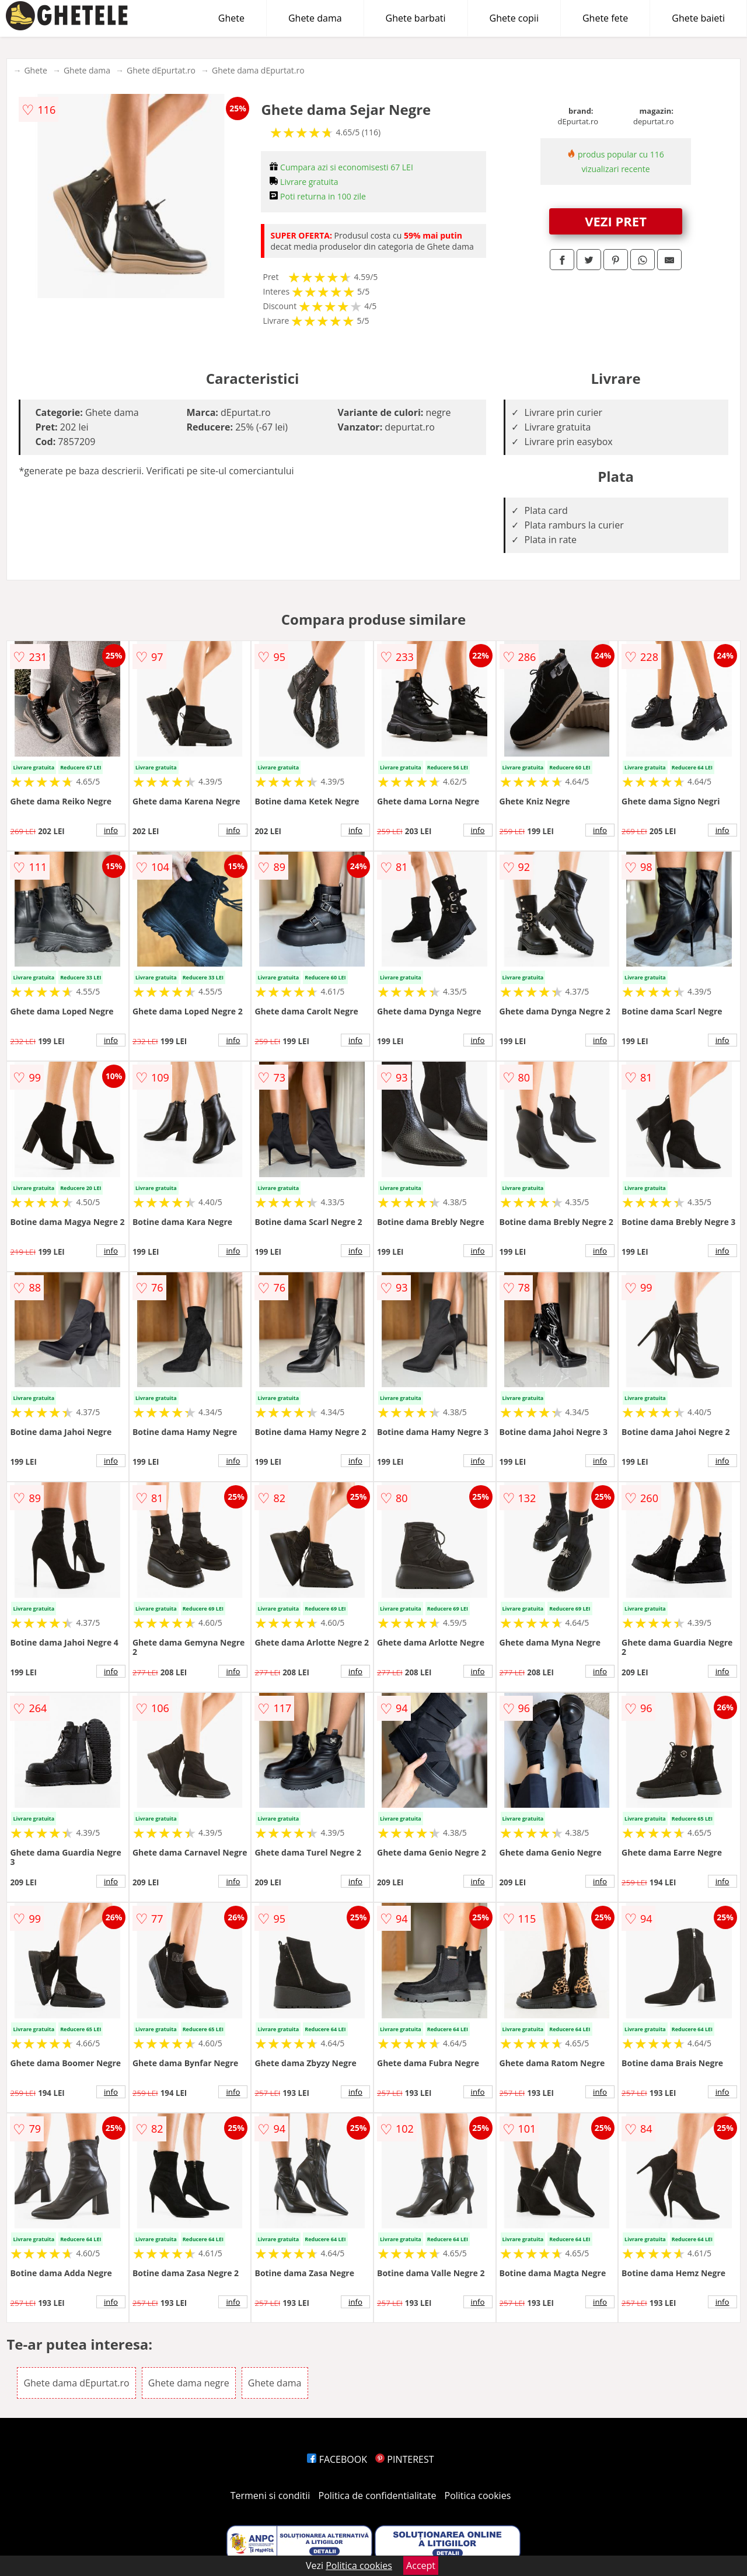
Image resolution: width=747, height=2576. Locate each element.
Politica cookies (478, 2495)
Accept (420, 2565)
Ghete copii (514, 18)
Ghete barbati (416, 18)
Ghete (231, 18)
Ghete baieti (698, 18)
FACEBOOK (337, 2459)
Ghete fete (605, 18)
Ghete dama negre (188, 2382)
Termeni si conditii (270, 2495)
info (111, 830)
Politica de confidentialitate (378, 2495)
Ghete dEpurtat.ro (161, 70)
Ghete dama (315, 18)
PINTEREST (404, 2459)
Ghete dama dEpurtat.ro (258, 70)
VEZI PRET (616, 221)
